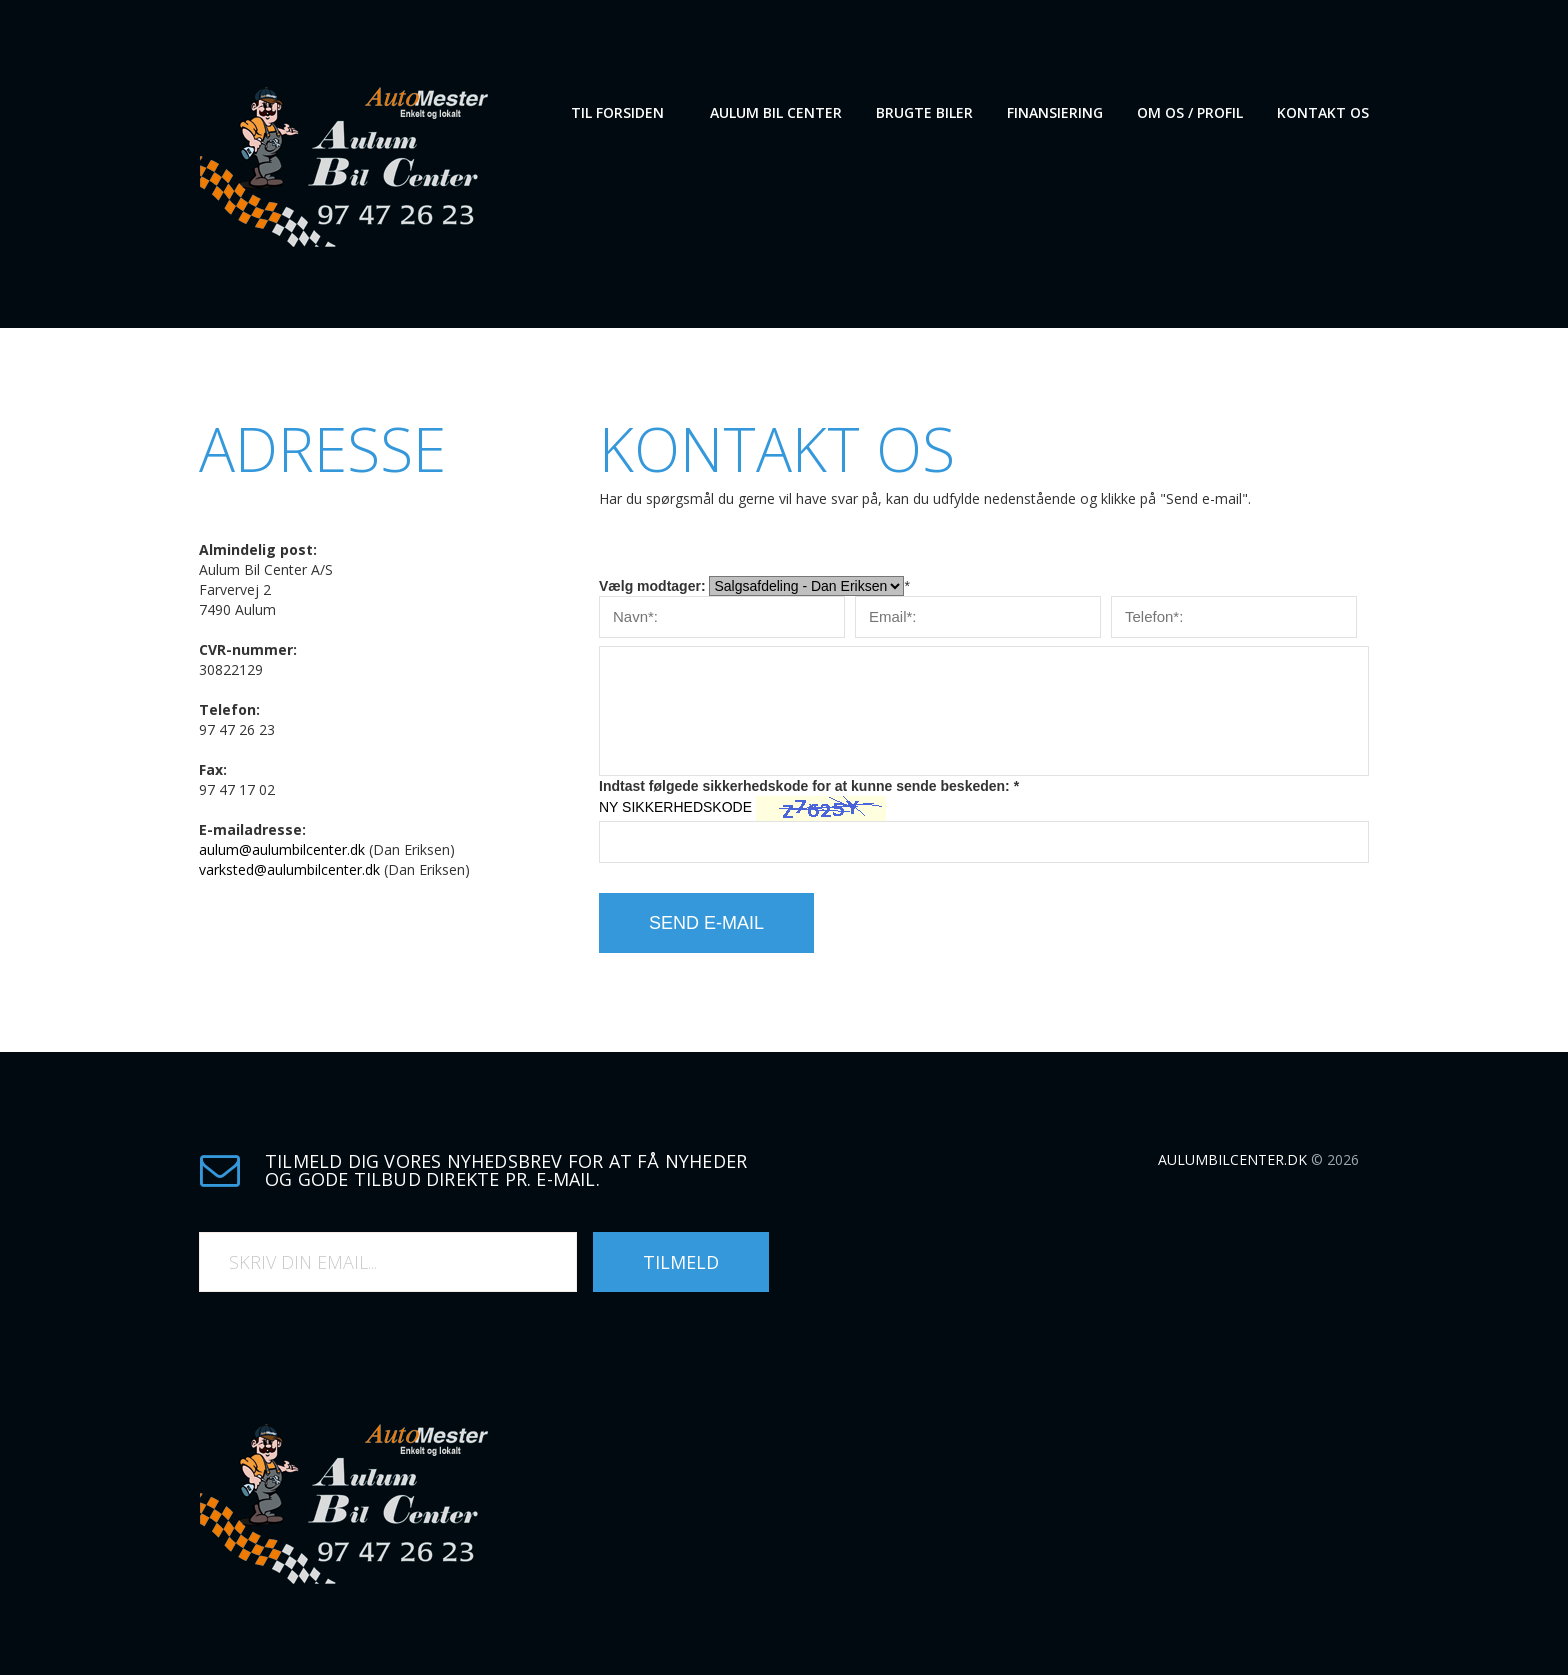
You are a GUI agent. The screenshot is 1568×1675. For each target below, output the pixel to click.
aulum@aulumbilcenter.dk (282, 849)
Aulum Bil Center (776, 112)
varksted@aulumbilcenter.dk (289, 869)
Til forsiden (617, 112)
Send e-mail (706, 923)
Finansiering (1055, 112)
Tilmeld (681, 1262)
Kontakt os (1323, 112)
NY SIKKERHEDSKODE (675, 807)
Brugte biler (924, 112)
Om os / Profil (1190, 112)
